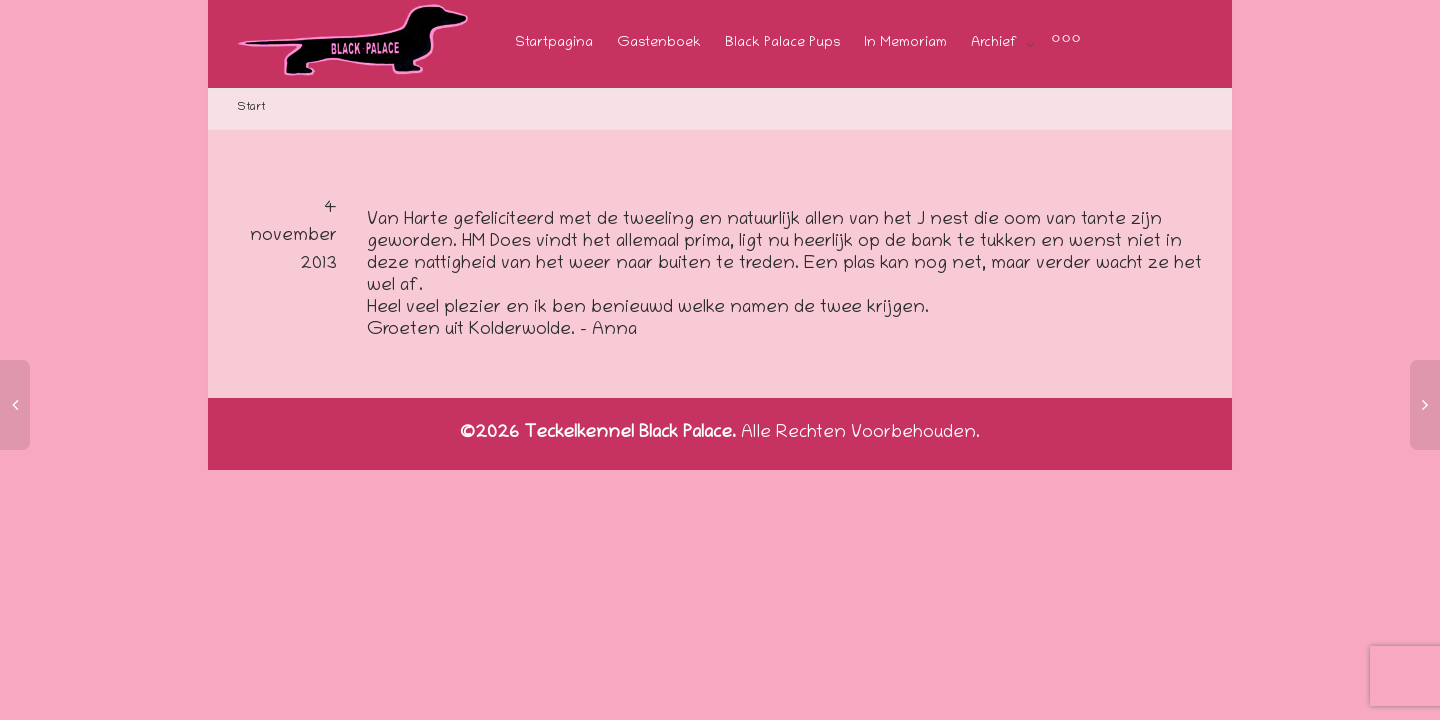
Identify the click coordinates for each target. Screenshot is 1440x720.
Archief (996, 43)
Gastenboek (659, 43)
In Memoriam (905, 43)
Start (251, 107)
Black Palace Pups (782, 43)
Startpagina (554, 43)
